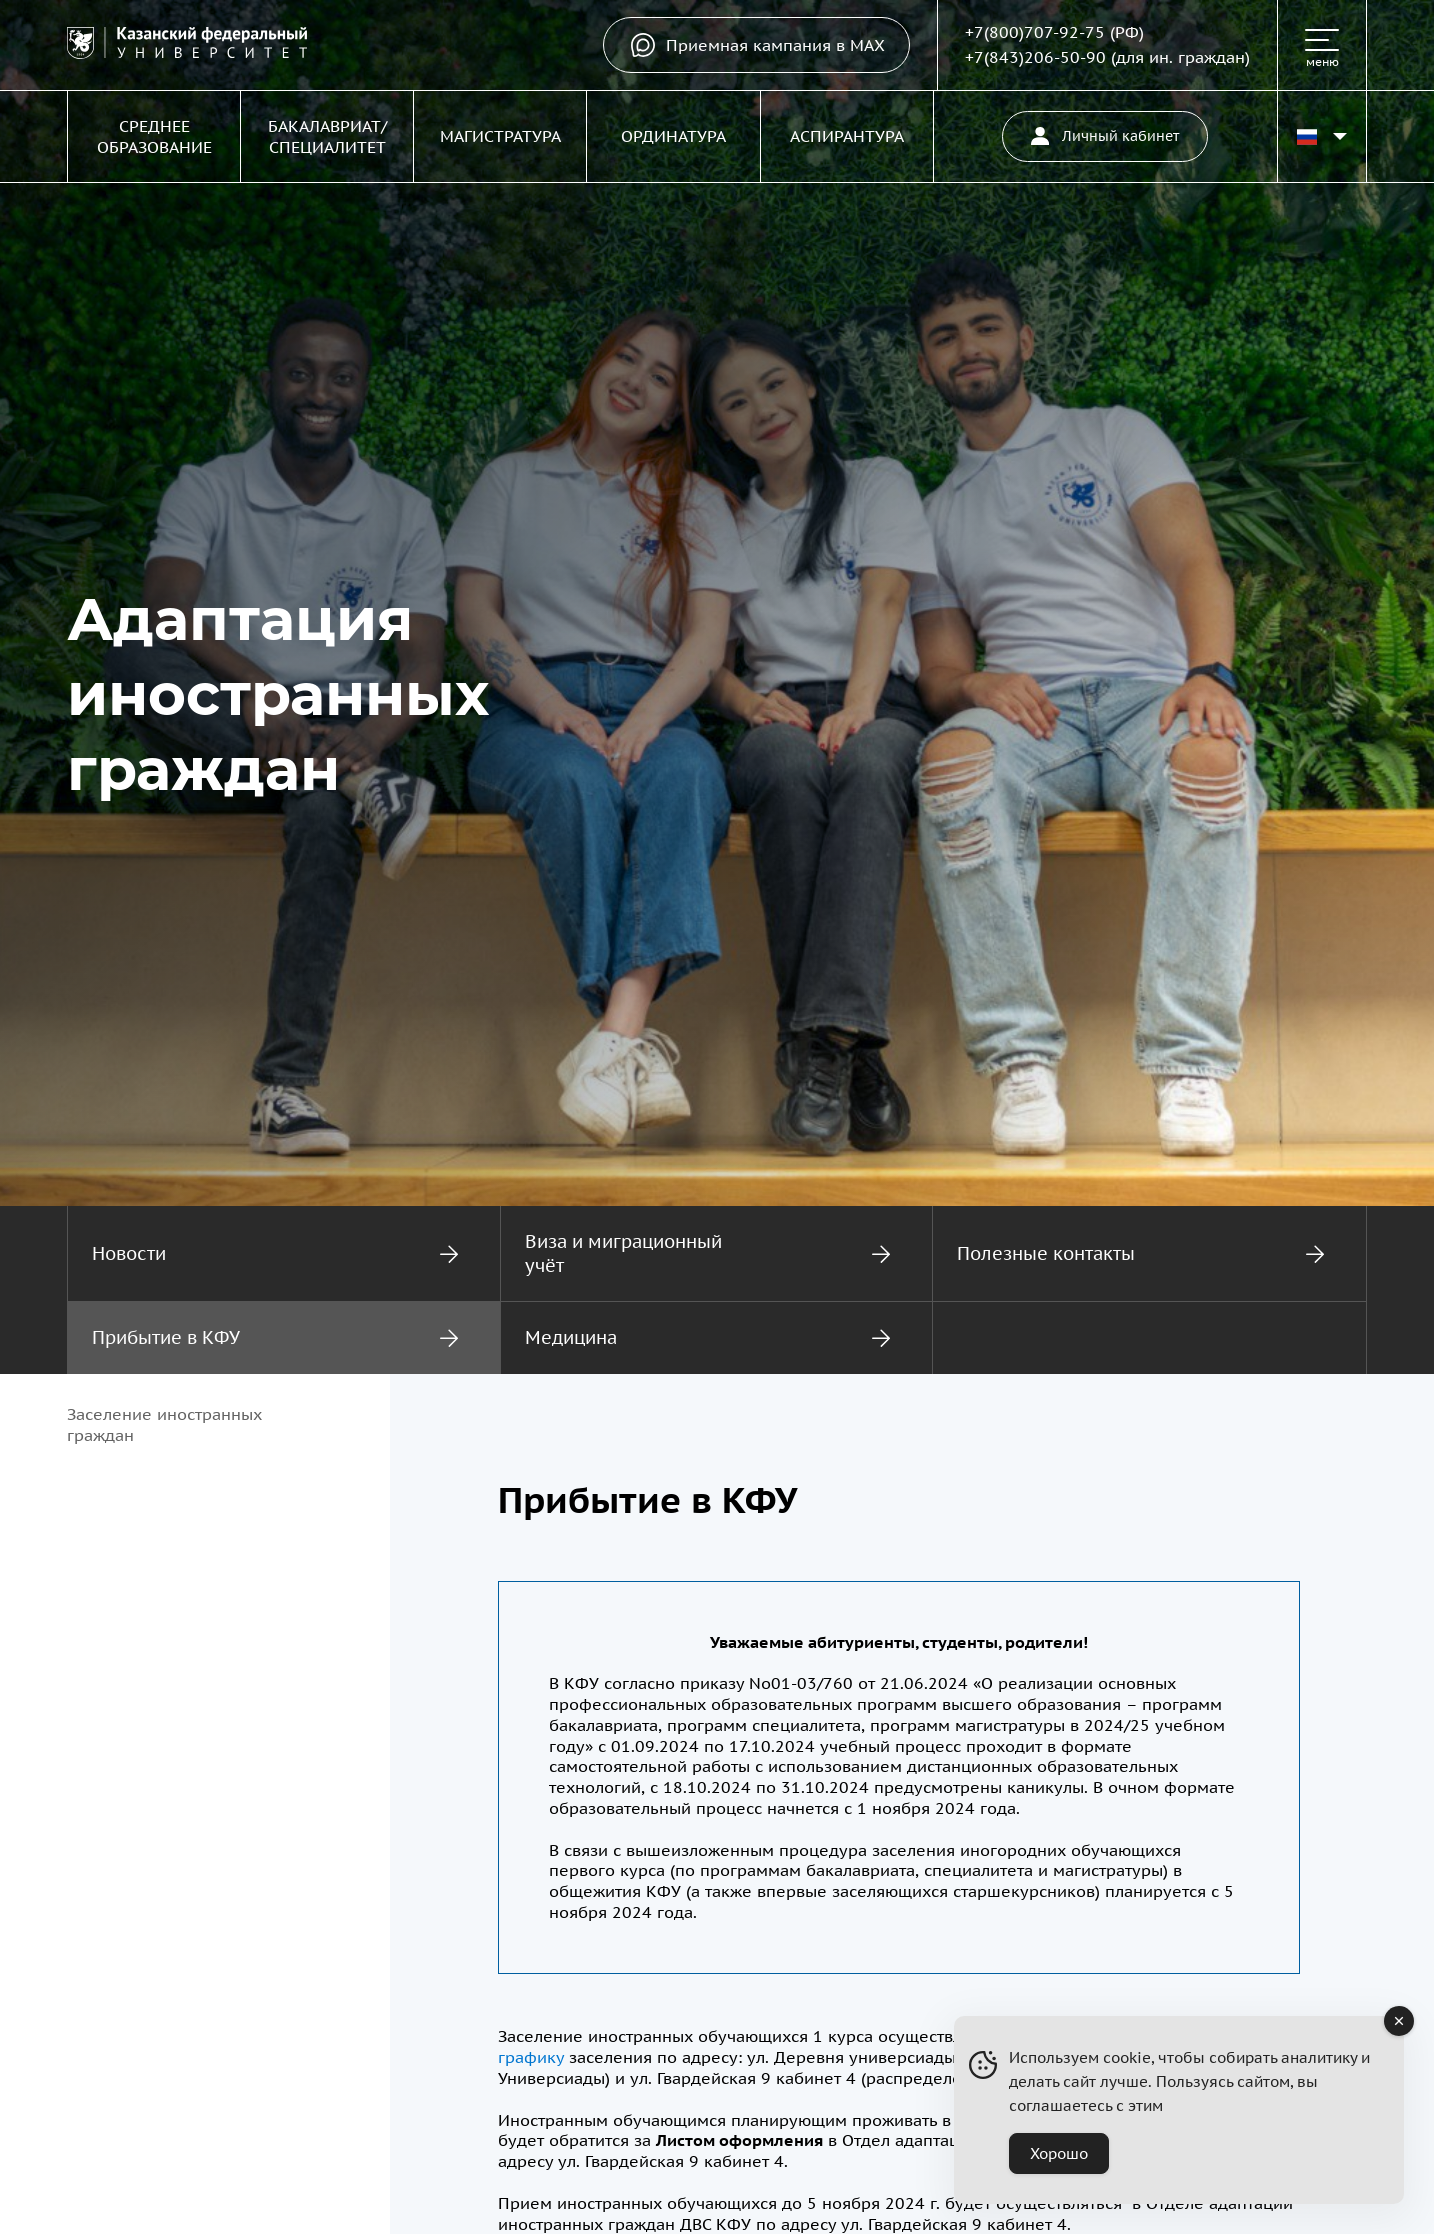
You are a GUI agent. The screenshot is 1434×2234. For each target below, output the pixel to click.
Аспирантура (847, 136)
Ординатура (673, 136)
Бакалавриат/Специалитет (327, 136)
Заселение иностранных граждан (164, 1424)
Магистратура (500, 136)
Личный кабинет (1105, 136)
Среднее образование (154, 136)
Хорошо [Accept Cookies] (1059, 2153)
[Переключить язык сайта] (1322, 136)
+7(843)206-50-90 (1035, 57)
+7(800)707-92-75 (1035, 32)
